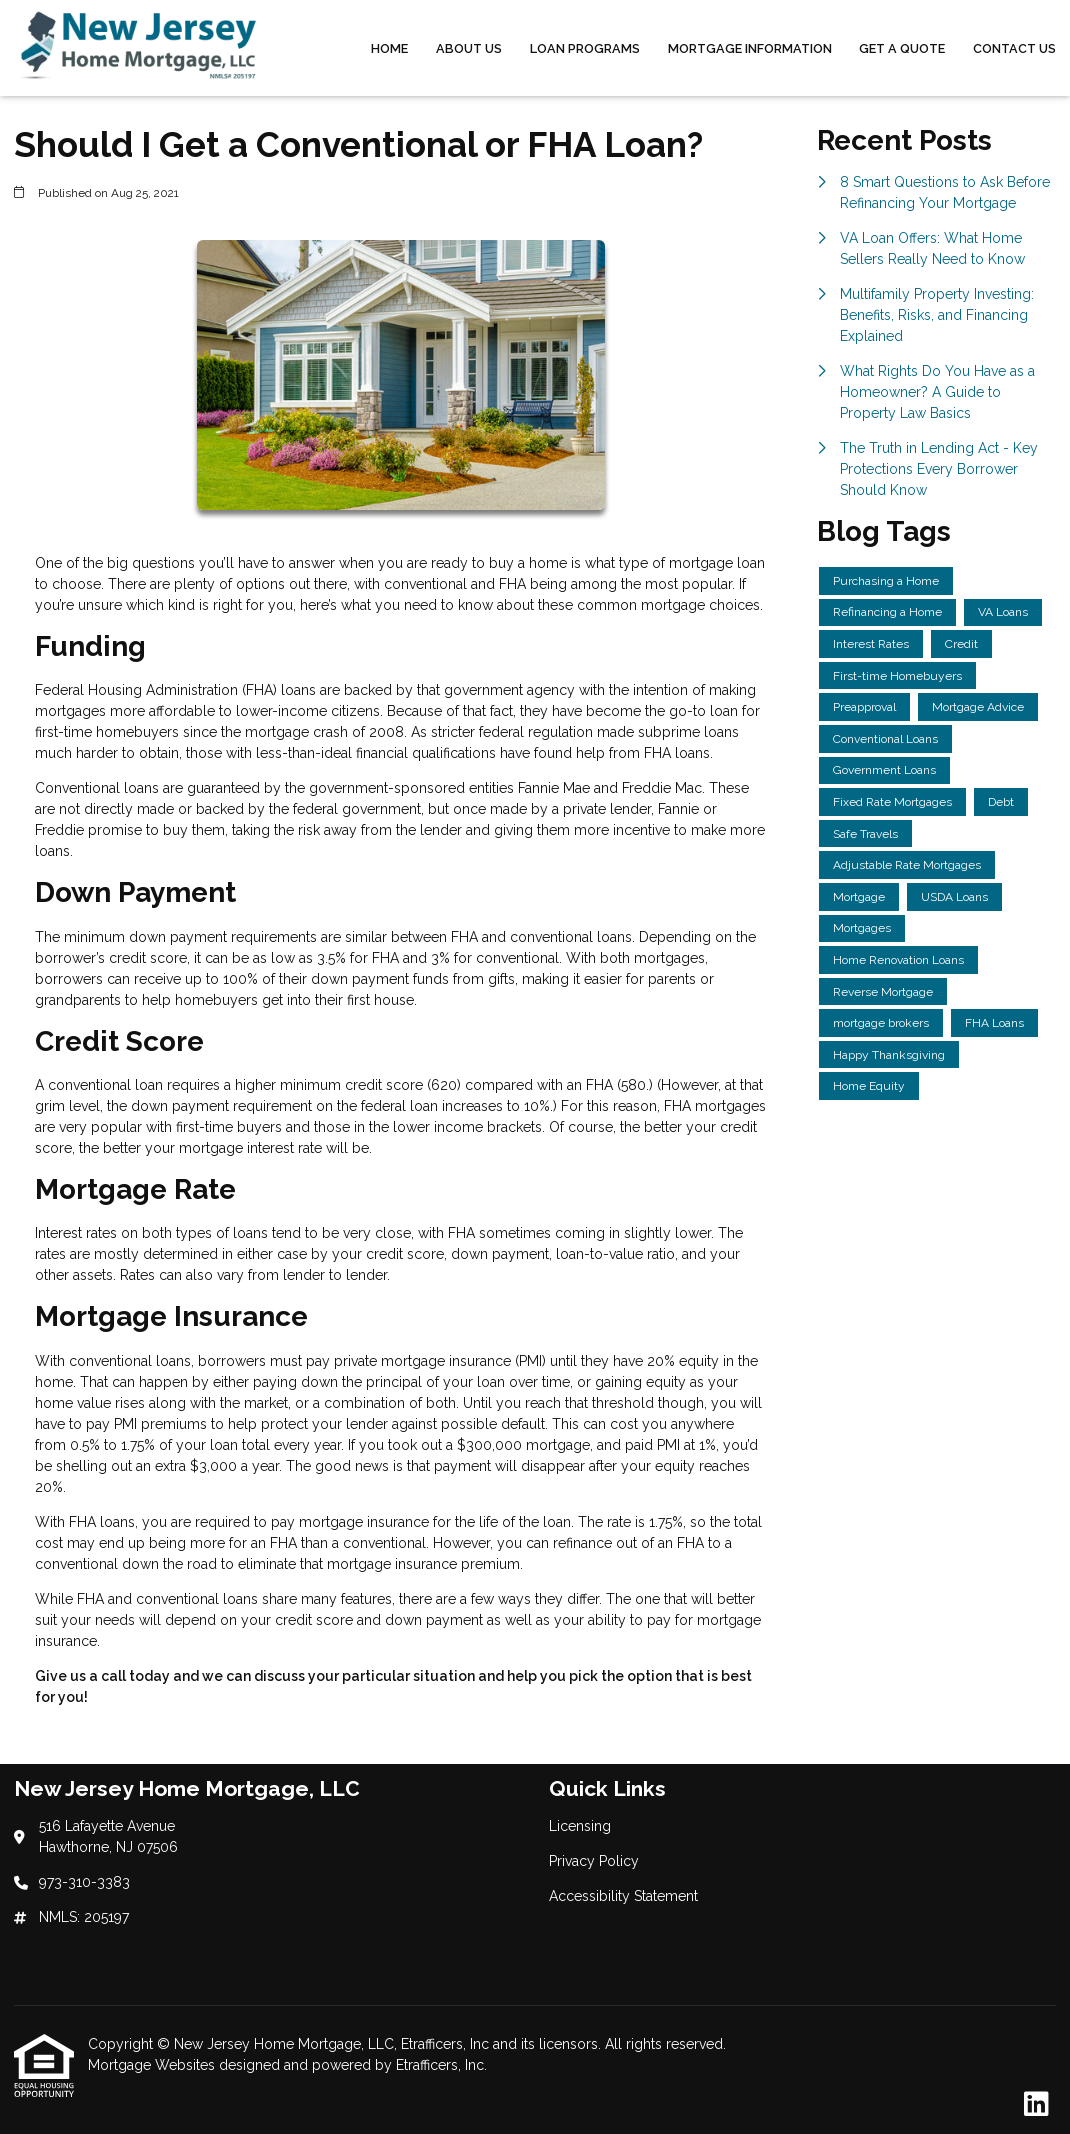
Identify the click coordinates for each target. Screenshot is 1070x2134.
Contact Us (1014, 48)
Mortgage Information (750, 48)
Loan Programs (585, 48)
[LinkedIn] (1036, 2105)
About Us (469, 48)
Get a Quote (902, 48)
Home (389, 48)
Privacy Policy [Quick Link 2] (594, 1861)
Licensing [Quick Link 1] (580, 1826)
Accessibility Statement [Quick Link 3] (623, 1896)
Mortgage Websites (153, 2065)
